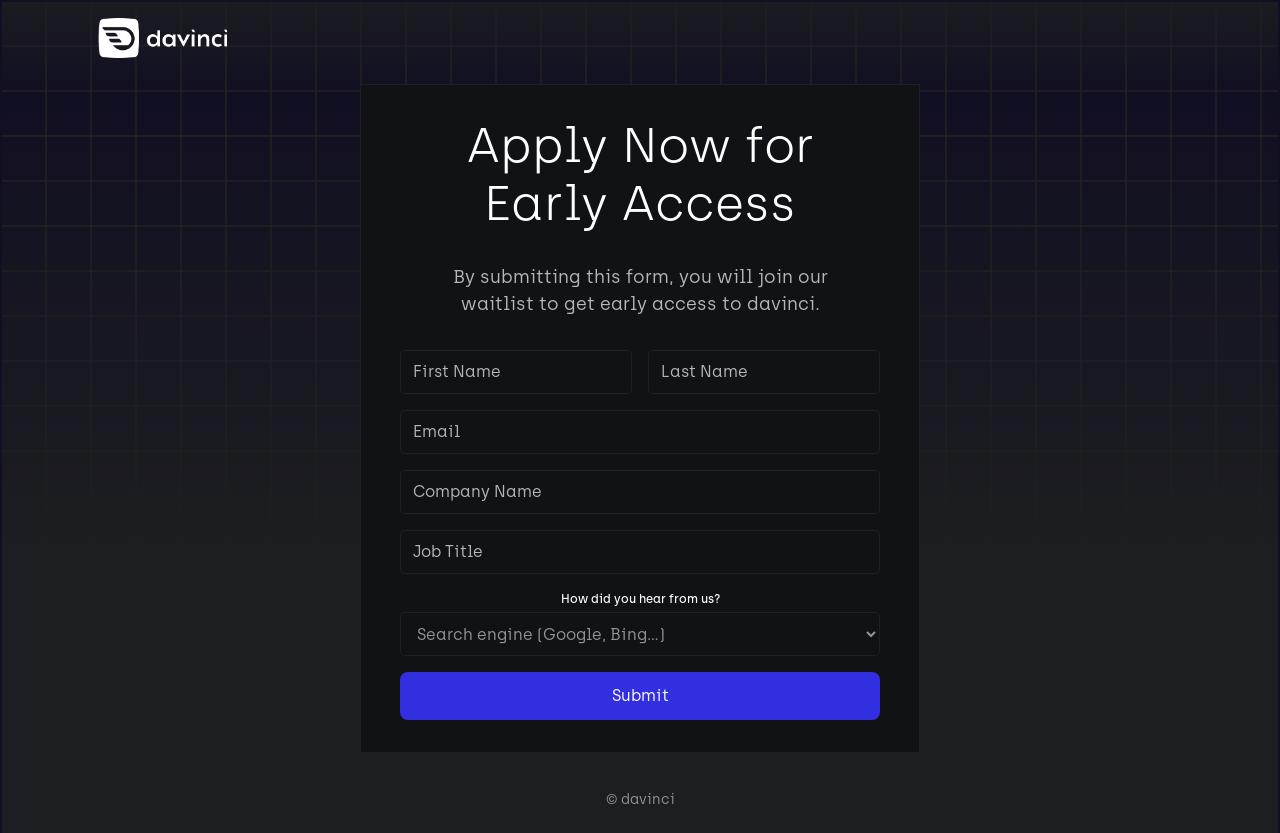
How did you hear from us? (640, 599)
